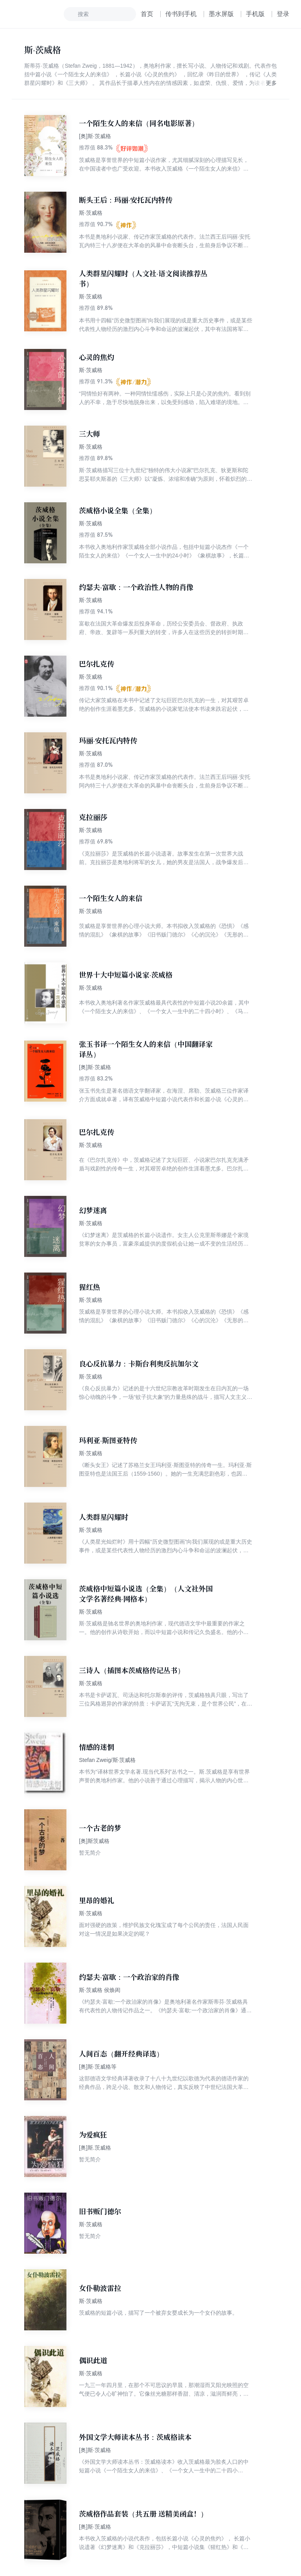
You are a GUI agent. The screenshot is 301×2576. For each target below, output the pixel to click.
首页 (147, 14)
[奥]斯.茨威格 (95, 2148)
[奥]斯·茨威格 (95, 136)
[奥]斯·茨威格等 (97, 2067)
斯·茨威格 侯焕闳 (99, 1990)
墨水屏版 (221, 14)
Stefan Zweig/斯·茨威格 (107, 1760)
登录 (283, 14)
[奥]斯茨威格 (94, 1841)
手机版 (255, 14)
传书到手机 (181, 14)
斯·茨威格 (90, 213)
